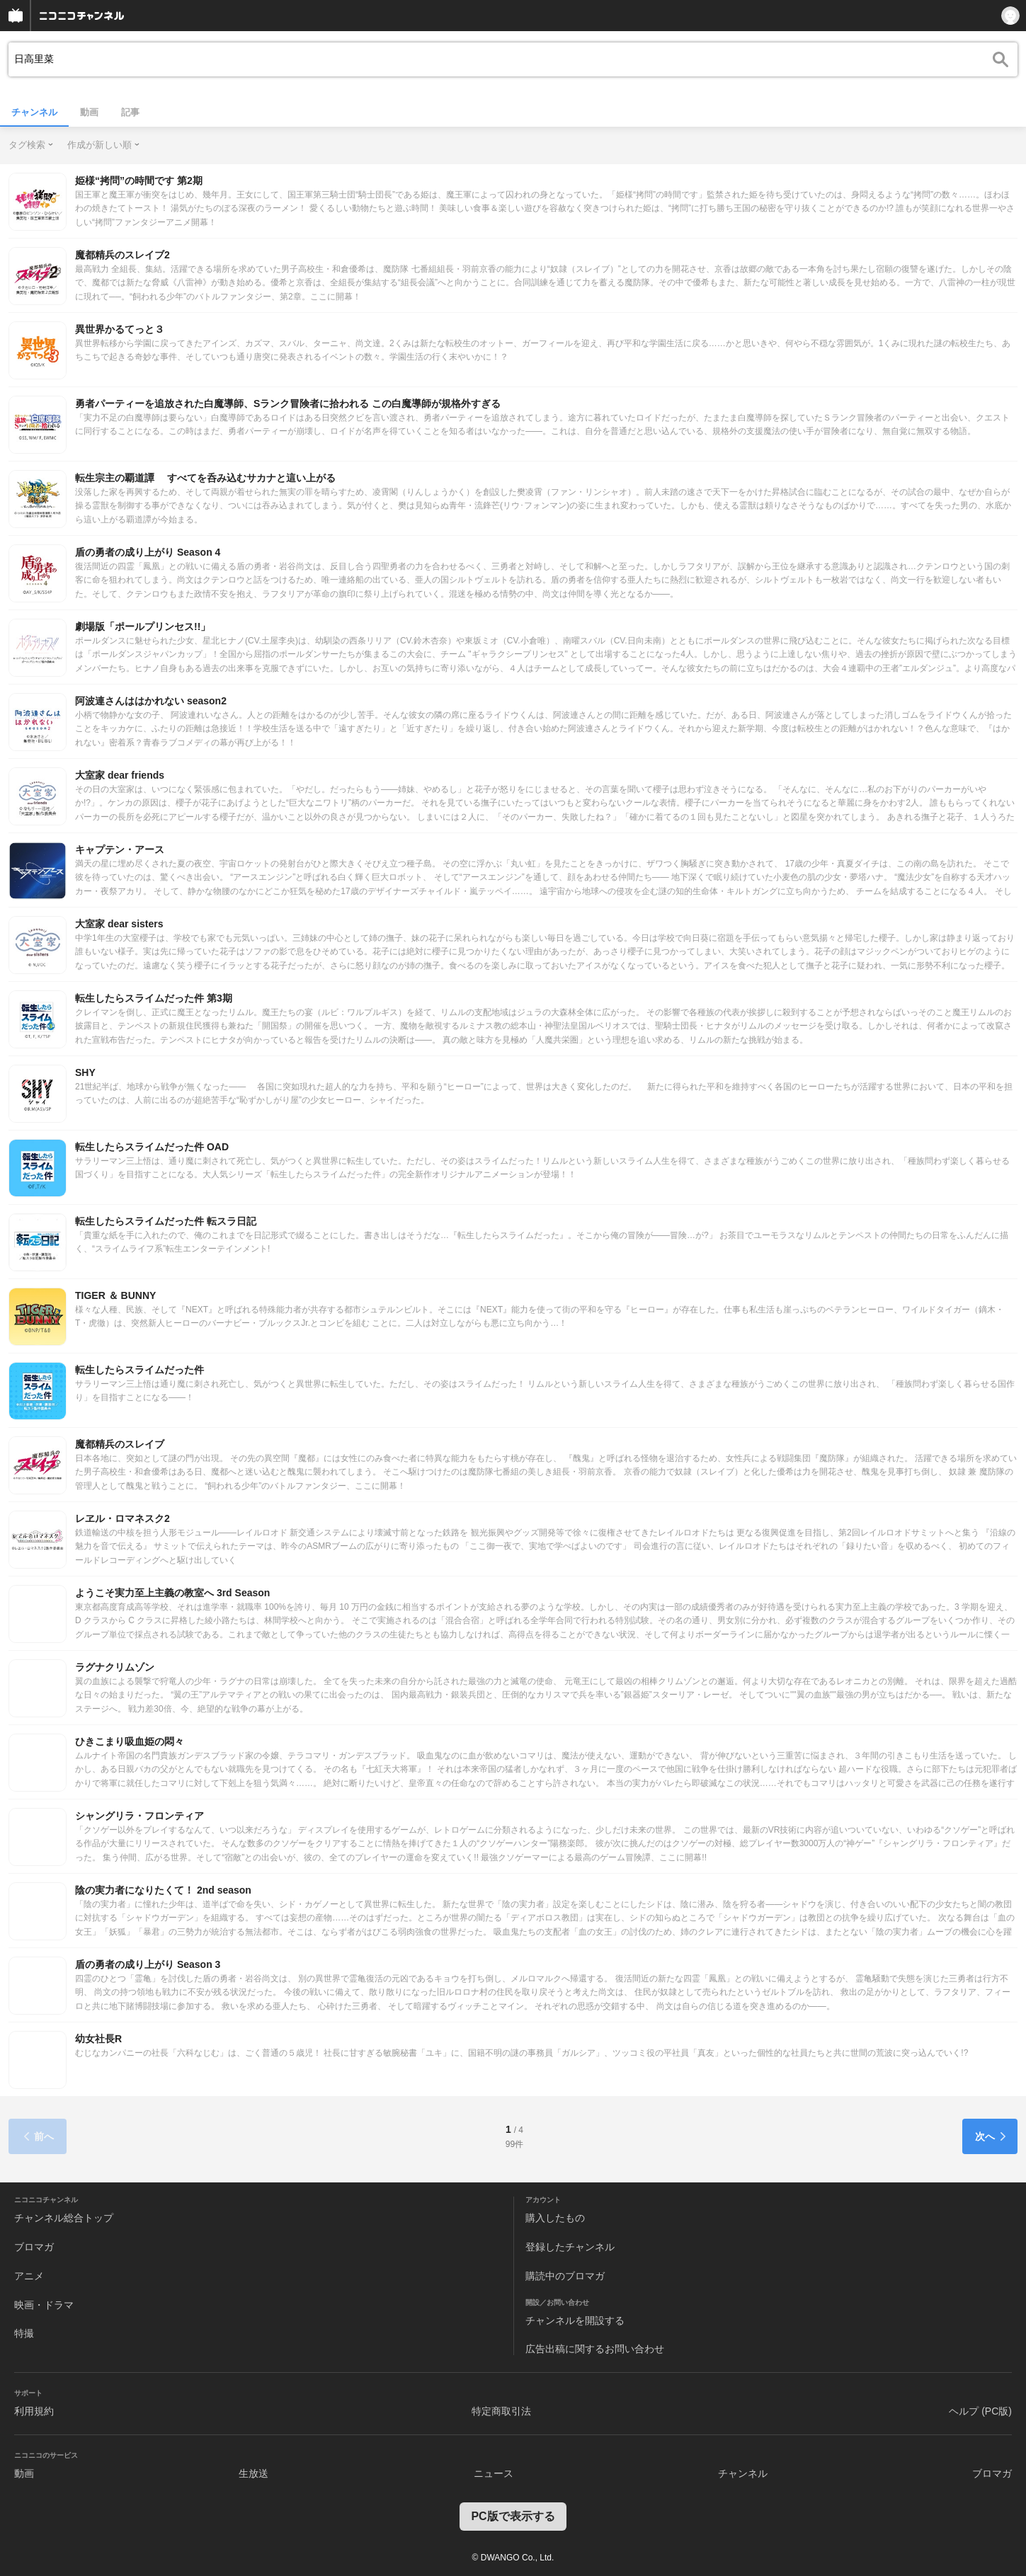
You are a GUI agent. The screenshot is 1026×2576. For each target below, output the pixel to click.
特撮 (24, 2333)
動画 (89, 112)
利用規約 (34, 2411)
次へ (991, 2136)
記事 (130, 112)
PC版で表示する (512, 2516)
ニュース (493, 2473)
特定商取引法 (501, 2411)
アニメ (29, 2276)
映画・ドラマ (44, 2305)
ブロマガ (34, 2246)
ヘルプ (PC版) (980, 2411)
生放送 (253, 2473)
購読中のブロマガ (565, 2276)
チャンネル (34, 112)
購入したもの (555, 2217)
